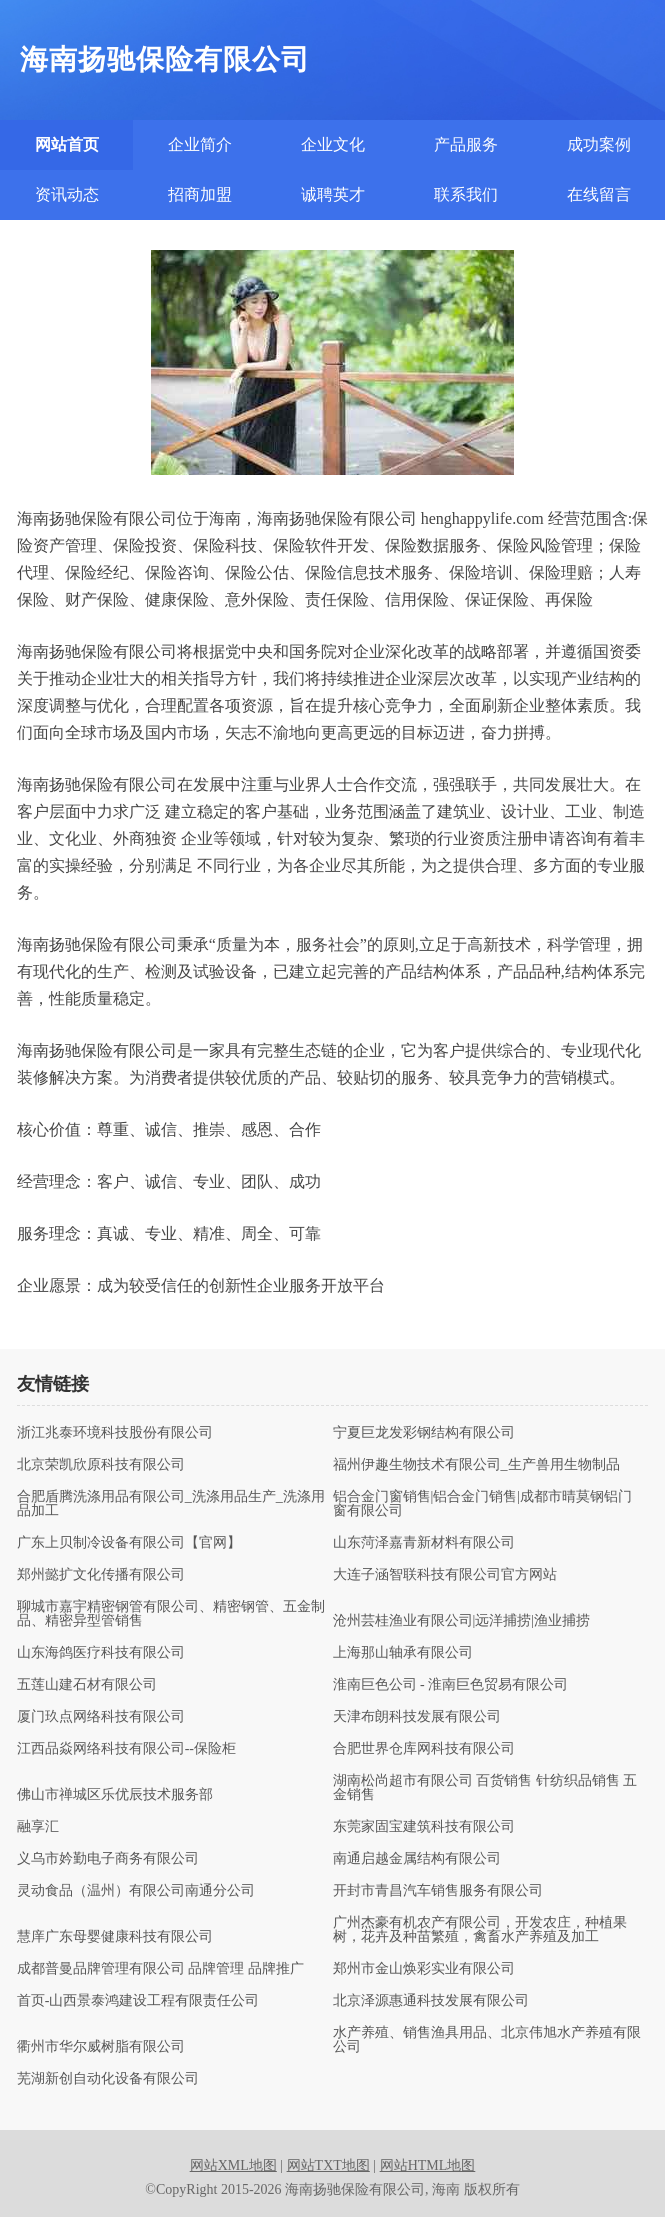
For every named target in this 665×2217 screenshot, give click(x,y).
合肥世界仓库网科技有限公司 (424, 1749)
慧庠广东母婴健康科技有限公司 (115, 1937)
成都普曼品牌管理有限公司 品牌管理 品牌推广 (160, 1969)
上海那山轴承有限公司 (403, 1653)
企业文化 (333, 144)
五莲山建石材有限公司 (87, 1685)
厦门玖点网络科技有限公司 (101, 1717)
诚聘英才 (333, 194)
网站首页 (67, 144)
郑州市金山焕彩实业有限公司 (424, 1969)
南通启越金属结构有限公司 (417, 1859)
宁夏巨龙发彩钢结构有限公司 (424, 1433)
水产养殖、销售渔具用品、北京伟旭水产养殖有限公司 (487, 2040)
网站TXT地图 (328, 2165)
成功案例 (599, 144)
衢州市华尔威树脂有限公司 (101, 2047)
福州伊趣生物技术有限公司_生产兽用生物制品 (476, 1465)
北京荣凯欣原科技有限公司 (101, 1465)
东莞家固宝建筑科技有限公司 (424, 1827)
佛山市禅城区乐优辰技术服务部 (115, 1795)
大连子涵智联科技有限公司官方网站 (445, 1575)
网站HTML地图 (428, 2165)
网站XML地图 (233, 2165)
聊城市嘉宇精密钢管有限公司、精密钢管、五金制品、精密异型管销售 (171, 1614)
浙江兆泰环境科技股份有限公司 (115, 1433)
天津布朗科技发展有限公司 (417, 1717)
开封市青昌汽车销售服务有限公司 (438, 1891)
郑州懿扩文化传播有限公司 (101, 1575)
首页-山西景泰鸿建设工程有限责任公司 (138, 2001)
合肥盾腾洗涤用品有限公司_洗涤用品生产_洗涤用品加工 (171, 1504)
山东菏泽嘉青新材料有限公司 (424, 1543)
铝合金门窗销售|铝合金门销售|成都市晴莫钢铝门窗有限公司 (483, 1504)
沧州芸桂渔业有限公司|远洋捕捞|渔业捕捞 (462, 1621)
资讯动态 (67, 194)
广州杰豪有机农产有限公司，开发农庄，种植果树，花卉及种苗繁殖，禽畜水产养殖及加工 (480, 1930)
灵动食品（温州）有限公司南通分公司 (136, 1891)
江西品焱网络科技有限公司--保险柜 (126, 1749)
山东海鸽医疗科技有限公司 (101, 1653)
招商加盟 (200, 194)
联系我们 (466, 194)
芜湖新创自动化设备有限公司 (108, 2079)
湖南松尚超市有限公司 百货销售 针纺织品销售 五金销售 (485, 1788)
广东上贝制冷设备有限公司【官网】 (129, 1543)
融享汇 (38, 1827)
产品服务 (466, 144)
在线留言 (599, 194)
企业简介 (200, 144)
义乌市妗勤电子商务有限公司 (108, 1859)
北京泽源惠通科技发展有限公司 (431, 2001)
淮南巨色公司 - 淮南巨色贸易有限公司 (451, 1685)
